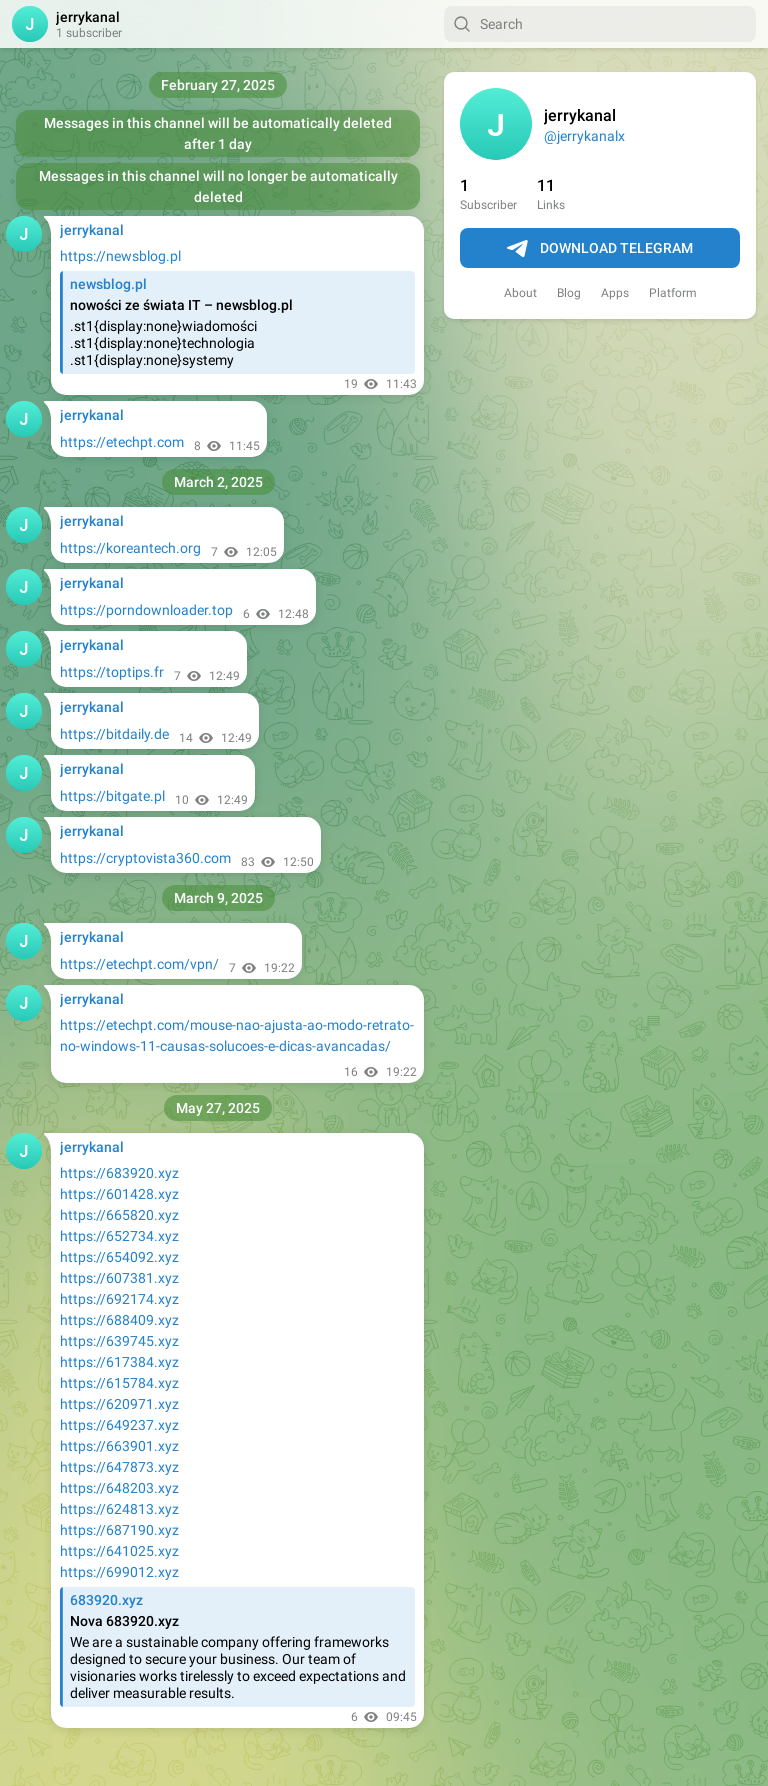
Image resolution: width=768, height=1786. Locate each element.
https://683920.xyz (119, 1173)
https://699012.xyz (119, 1572)
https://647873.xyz (119, 1467)
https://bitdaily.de (114, 734)
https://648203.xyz (119, 1488)
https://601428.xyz (119, 1194)
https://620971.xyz (119, 1404)
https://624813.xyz (119, 1509)
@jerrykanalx (584, 136)
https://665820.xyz (119, 1215)
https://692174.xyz (119, 1299)
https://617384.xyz (119, 1362)
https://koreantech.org (130, 548)
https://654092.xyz (119, 1257)
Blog (569, 293)
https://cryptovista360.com (145, 858)
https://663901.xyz (119, 1446)
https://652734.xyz (119, 1236)
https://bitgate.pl (112, 796)
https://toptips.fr (112, 672)
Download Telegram (600, 249)
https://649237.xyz (119, 1425)
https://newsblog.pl (120, 256)
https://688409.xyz (119, 1320)
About (520, 293)
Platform (673, 293)
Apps (615, 293)
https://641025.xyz (119, 1551)
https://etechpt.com (122, 442)
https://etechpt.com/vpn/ (139, 964)
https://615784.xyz (119, 1383)
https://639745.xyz (119, 1341)
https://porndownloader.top (146, 610)
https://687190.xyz (119, 1530)
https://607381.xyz (119, 1278)
